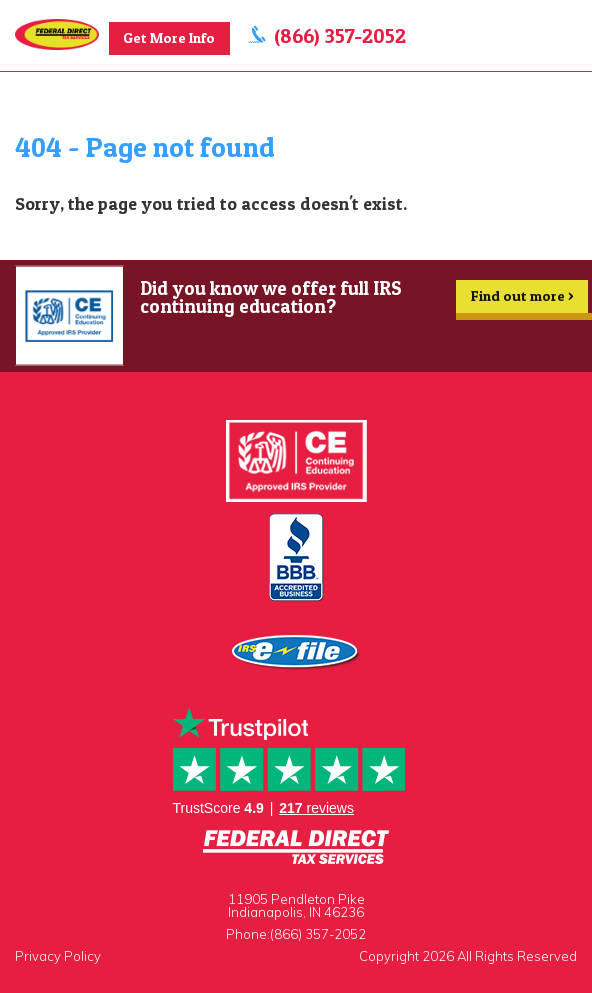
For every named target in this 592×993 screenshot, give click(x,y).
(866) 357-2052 (340, 35)
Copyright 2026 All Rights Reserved (468, 956)
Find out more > (522, 300)
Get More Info (169, 38)
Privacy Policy (58, 956)
